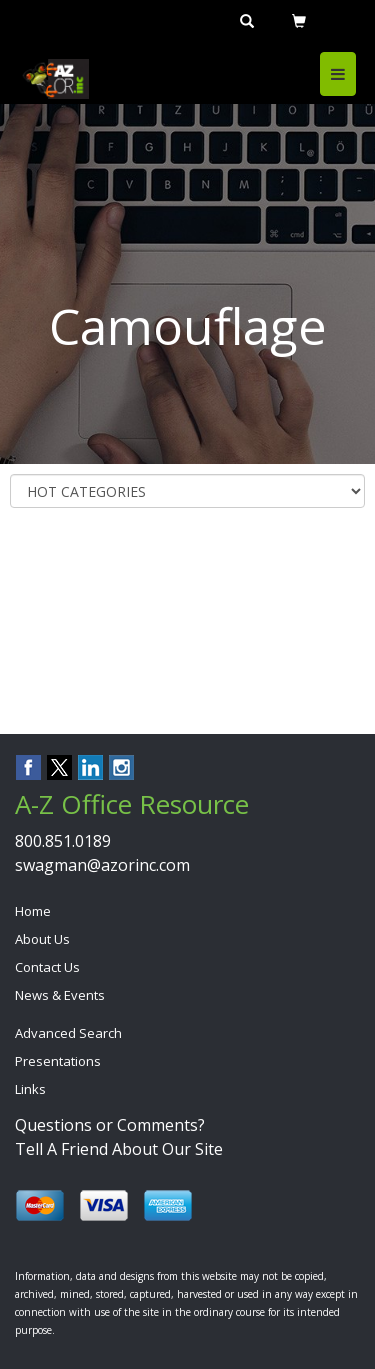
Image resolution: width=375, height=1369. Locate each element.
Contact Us (47, 967)
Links (30, 1089)
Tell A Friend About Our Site (119, 1149)
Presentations (58, 1061)
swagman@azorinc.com (102, 865)
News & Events (60, 995)
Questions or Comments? (110, 1125)
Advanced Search (68, 1033)
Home (33, 911)
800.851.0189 (63, 841)
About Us (42, 939)
